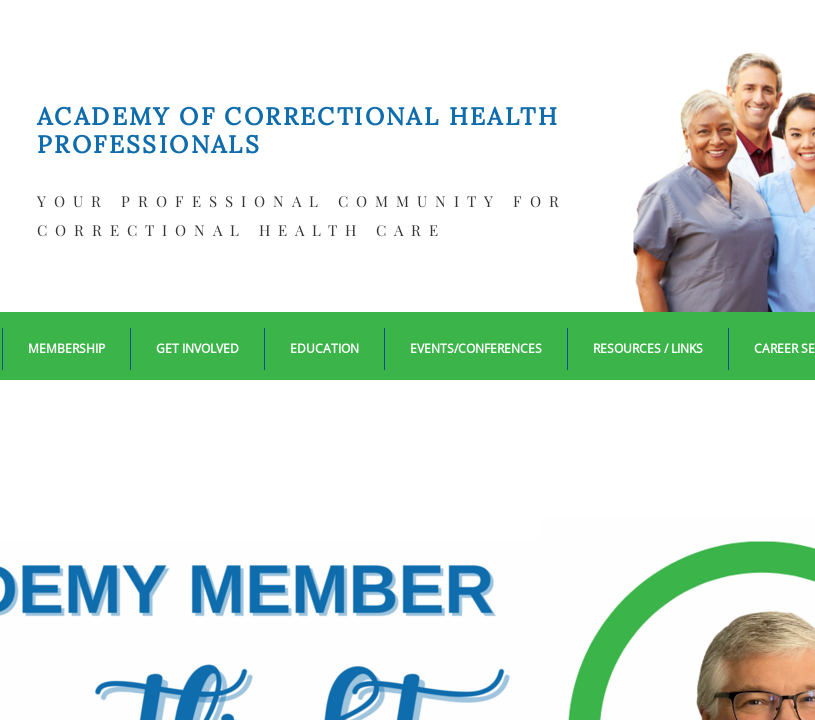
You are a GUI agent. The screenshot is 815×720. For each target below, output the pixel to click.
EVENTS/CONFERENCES (476, 348)
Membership (66, 348)
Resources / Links (648, 348)
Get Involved (197, 348)
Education (324, 348)
